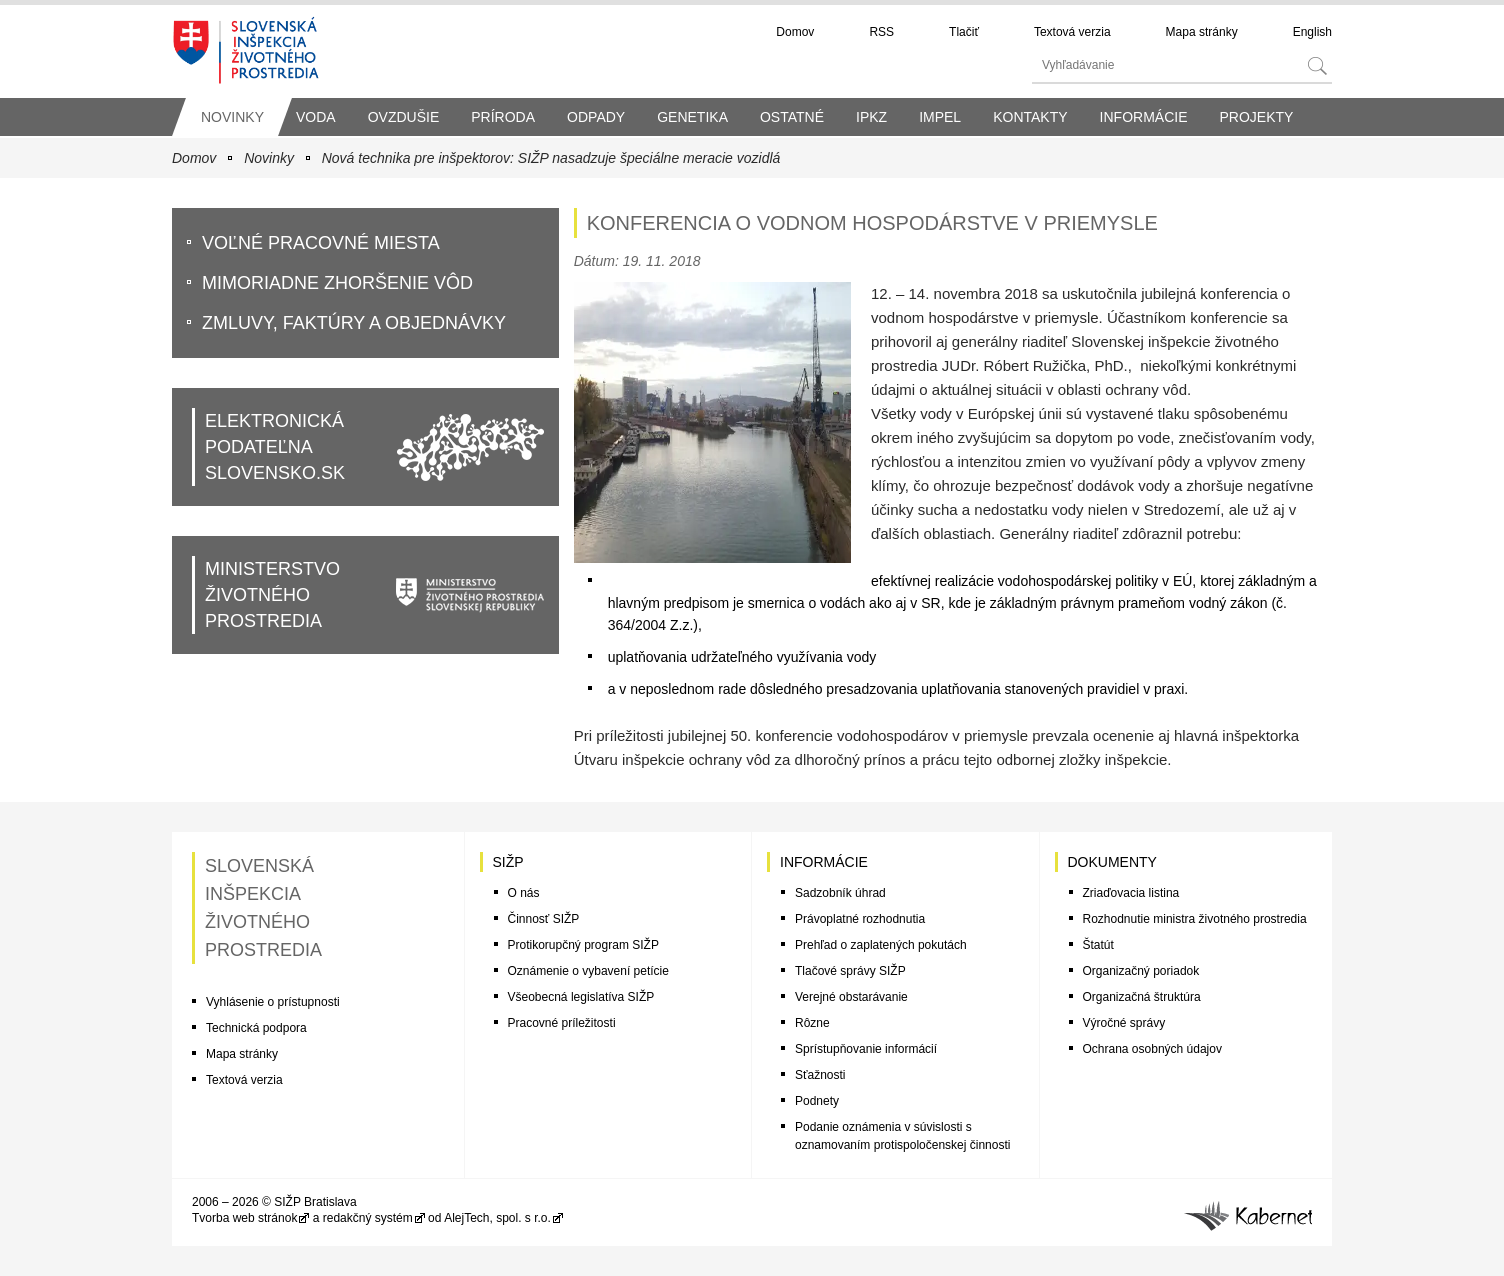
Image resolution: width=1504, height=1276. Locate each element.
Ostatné (792, 117)
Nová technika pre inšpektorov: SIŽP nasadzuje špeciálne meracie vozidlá (551, 158)
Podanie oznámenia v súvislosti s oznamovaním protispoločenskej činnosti (902, 1136)
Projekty (1256, 117)
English (1312, 32)
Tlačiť (964, 32)
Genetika (692, 117)
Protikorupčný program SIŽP (583, 945)
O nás (524, 893)
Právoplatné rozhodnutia (860, 919)
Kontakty (1030, 117)
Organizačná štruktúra (1142, 997)
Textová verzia (1072, 32)
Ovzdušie (404, 117)
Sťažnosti (820, 1075)
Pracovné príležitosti (562, 1023)
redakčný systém (368, 1218)
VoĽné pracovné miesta (321, 243)
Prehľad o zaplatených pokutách (881, 945)
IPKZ (871, 117)
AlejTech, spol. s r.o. (497, 1218)
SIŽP (508, 862)
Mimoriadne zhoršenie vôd (337, 283)
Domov (795, 32)
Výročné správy (1124, 1023)
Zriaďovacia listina (1131, 893)
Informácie (1144, 117)
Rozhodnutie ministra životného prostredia (1195, 919)
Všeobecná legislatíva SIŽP (581, 997)
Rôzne (812, 1023)
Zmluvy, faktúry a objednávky (354, 323)
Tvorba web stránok (244, 1218)
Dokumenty (1112, 862)
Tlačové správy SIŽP (850, 971)
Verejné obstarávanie (851, 997)
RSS (881, 32)
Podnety (817, 1101)
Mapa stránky (1202, 32)
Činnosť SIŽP (544, 919)
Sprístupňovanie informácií (866, 1049)
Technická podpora (256, 1028)
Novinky (232, 117)
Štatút (1098, 945)
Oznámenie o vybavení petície (588, 971)
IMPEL (940, 117)
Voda (316, 117)
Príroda (503, 117)
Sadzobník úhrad (840, 893)
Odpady (596, 117)
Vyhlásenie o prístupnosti (273, 1002)
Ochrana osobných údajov (1152, 1049)
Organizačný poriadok (1141, 971)
